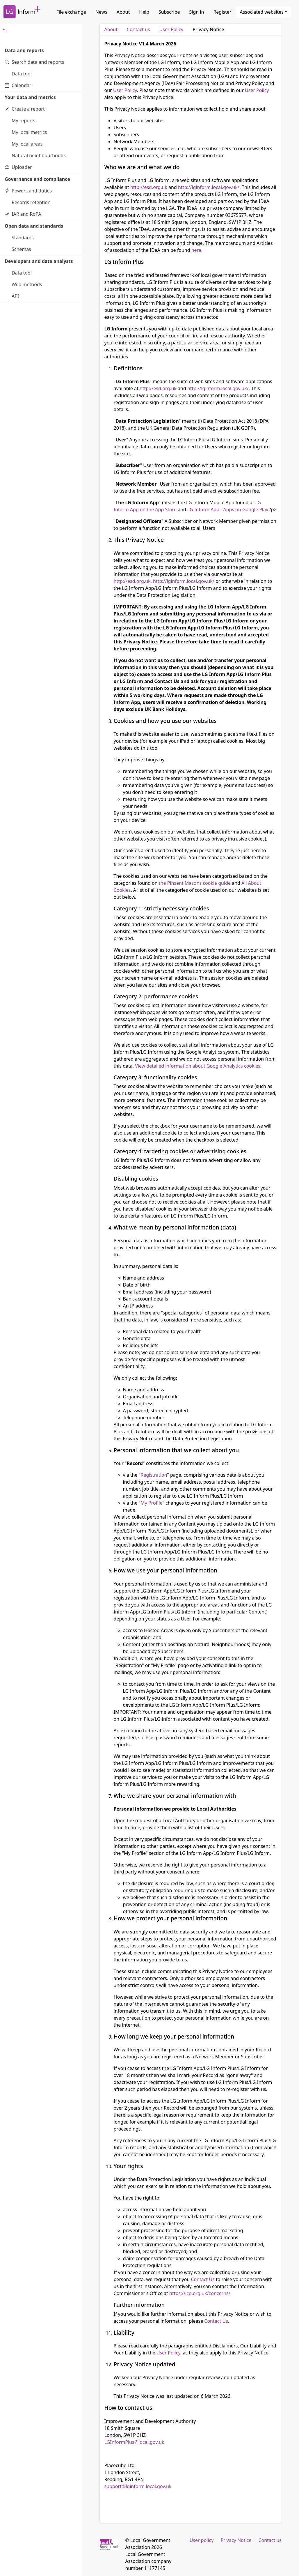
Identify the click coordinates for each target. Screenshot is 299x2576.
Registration (153, 1475)
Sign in (196, 12)
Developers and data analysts (39, 261)
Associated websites (262, 12)
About (123, 12)
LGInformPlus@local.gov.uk (134, 2442)
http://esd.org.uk (148, 187)
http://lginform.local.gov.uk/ (208, 187)
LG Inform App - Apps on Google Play (227, 509)
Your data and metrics (30, 97)
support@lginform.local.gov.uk (138, 2486)
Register (222, 12)
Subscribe (169, 12)
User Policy (171, 29)
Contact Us (202, 2279)
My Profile (151, 1503)
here (196, 250)
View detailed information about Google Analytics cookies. (198, 1066)
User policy (202, 2540)
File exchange (71, 12)
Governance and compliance (37, 179)
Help (144, 12)
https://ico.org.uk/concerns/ (199, 2293)
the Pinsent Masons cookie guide (195, 883)
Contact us (138, 29)
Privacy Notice (208, 29)
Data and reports (24, 50)
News (101, 12)
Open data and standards (34, 226)
